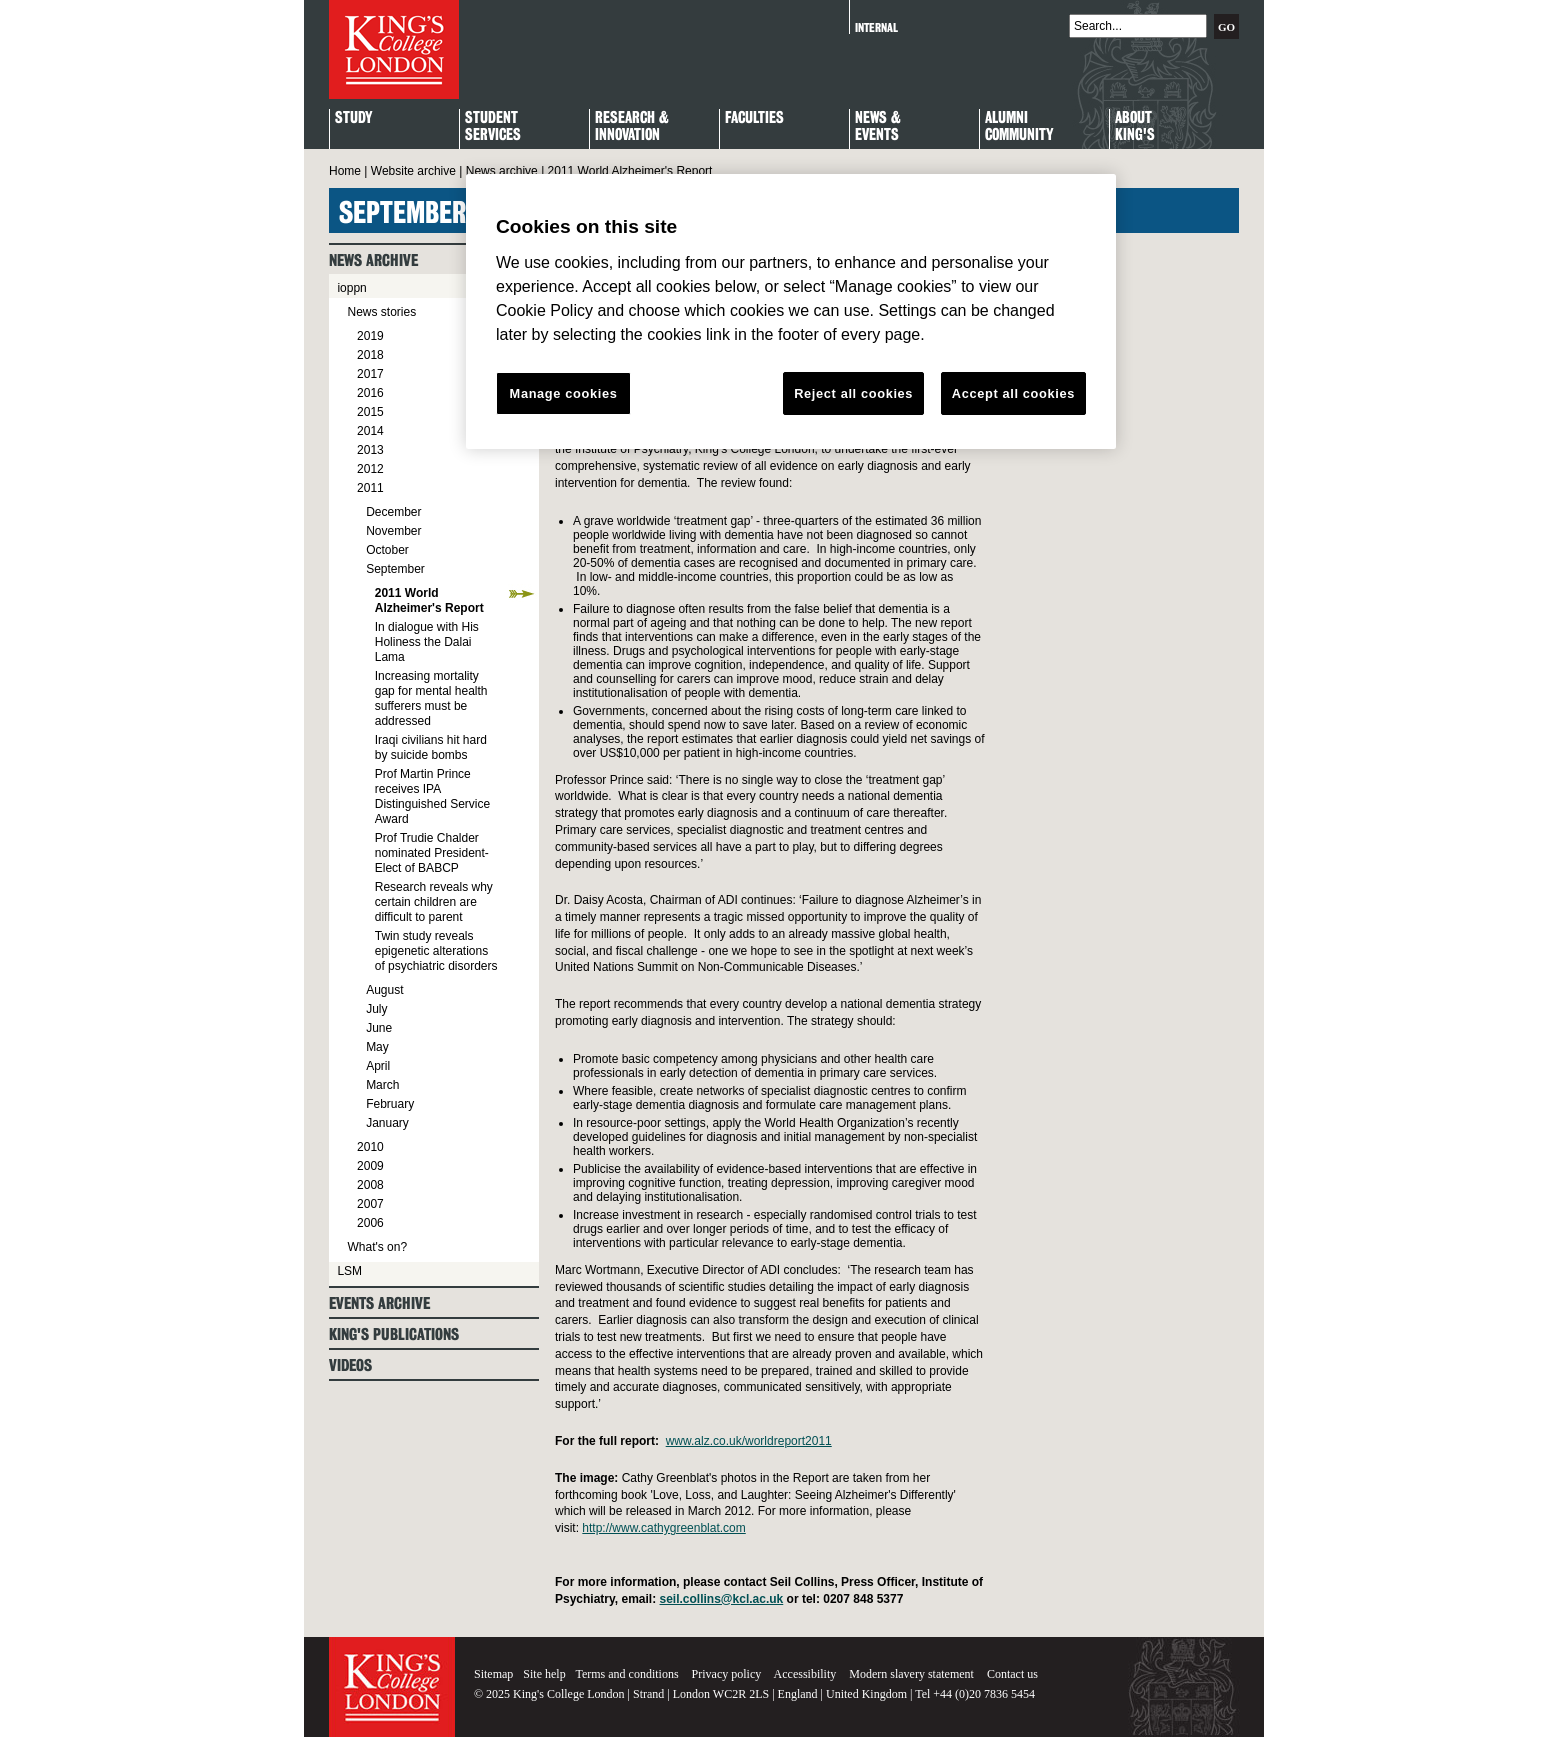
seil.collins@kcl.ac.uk (722, 1599)
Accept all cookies (1013, 393)
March (382, 1085)
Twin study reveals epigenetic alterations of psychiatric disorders (436, 951)
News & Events (878, 127)
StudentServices (493, 127)
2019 (370, 336)
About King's (1135, 127)
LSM (349, 1271)
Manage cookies (564, 393)
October (387, 550)
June (379, 1028)
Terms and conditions (626, 1674)
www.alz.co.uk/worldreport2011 (749, 1441)
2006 (370, 1223)
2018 (370, 355)
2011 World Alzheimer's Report (429, 600)
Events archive (379, 1303)
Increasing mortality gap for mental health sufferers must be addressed (431, 698)
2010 (370, 1147)
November (393, 531)
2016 (370, 393)
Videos (350, 1365)
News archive (502, 171)
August (384, 990)
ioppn (351, 288)
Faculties (754, 118)
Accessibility (805, 1674)
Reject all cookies (853, 393)
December (393, 512)
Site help (544, 1674)
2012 (370, 469)
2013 (370, 450)
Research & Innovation (632, 127)
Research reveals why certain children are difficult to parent (434, 902)
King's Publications (394, 1334)
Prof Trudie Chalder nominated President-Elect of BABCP (432, 853)
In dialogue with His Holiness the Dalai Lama (427, 642)
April (378, 1066)
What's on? (377, 1247)
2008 (370, 1185)
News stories (381, 312)
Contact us (1012, 1674)
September (395, 569)
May (377, 1047)
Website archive (413, 171)
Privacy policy (727, 1674)
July (376, 1009)
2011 (370, 488)
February (390, 1104)
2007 (370, 1204)
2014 (370, 431)
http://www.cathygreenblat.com (663, 1528)
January (387, 1123)
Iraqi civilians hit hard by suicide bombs (431, 747)
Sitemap (493, 1674)
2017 (370, 374)
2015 (370, 412)
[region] (791, 312)
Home (345, 171)
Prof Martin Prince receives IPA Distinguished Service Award (432, 796)
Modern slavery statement (911, 1674)
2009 (370, 1166)
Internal (876, 27)
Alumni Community (1019, 127)
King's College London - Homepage (394, 49)
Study (353, 118)
